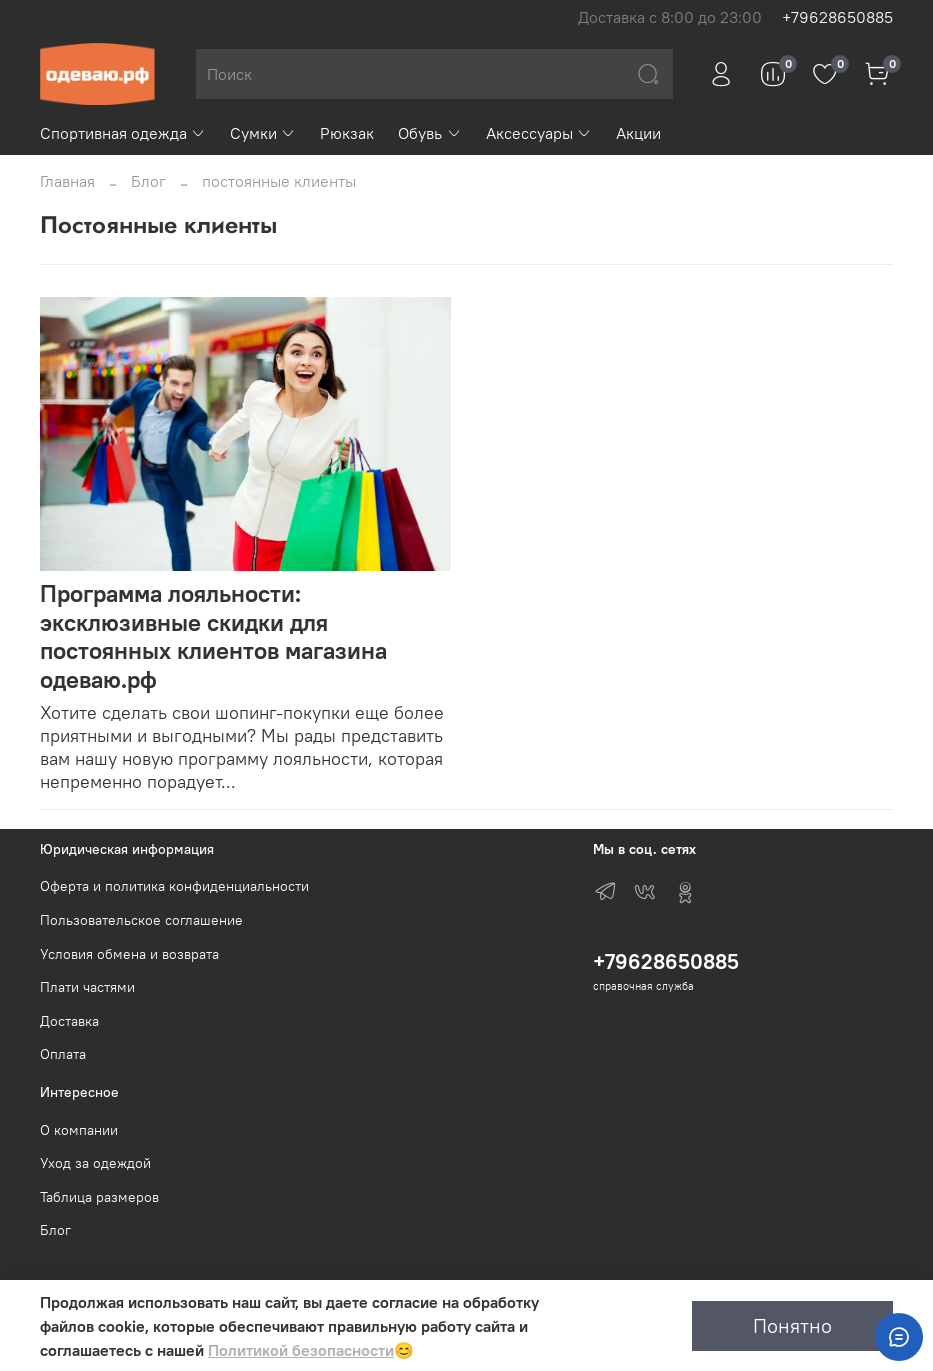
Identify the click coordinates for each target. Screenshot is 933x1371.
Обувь (429, 133)
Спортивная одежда (123, 133)
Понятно (792, 1325)
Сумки (263, 133)
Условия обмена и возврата (129, 954)
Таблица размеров (99, 1197)
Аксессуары (539, 133)
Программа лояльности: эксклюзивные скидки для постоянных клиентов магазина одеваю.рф (213, 636)
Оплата (63, 1054)
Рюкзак (347, 133)
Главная (67, 181)
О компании (79, 1130)
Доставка (69, 1021)
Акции (638, 133)
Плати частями (87, 987)
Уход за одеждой (95, 1163)
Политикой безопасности (301, 1350)
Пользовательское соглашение (141, 920)
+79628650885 (837, 17)
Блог (148, 181)
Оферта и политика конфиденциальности (174, 886)
